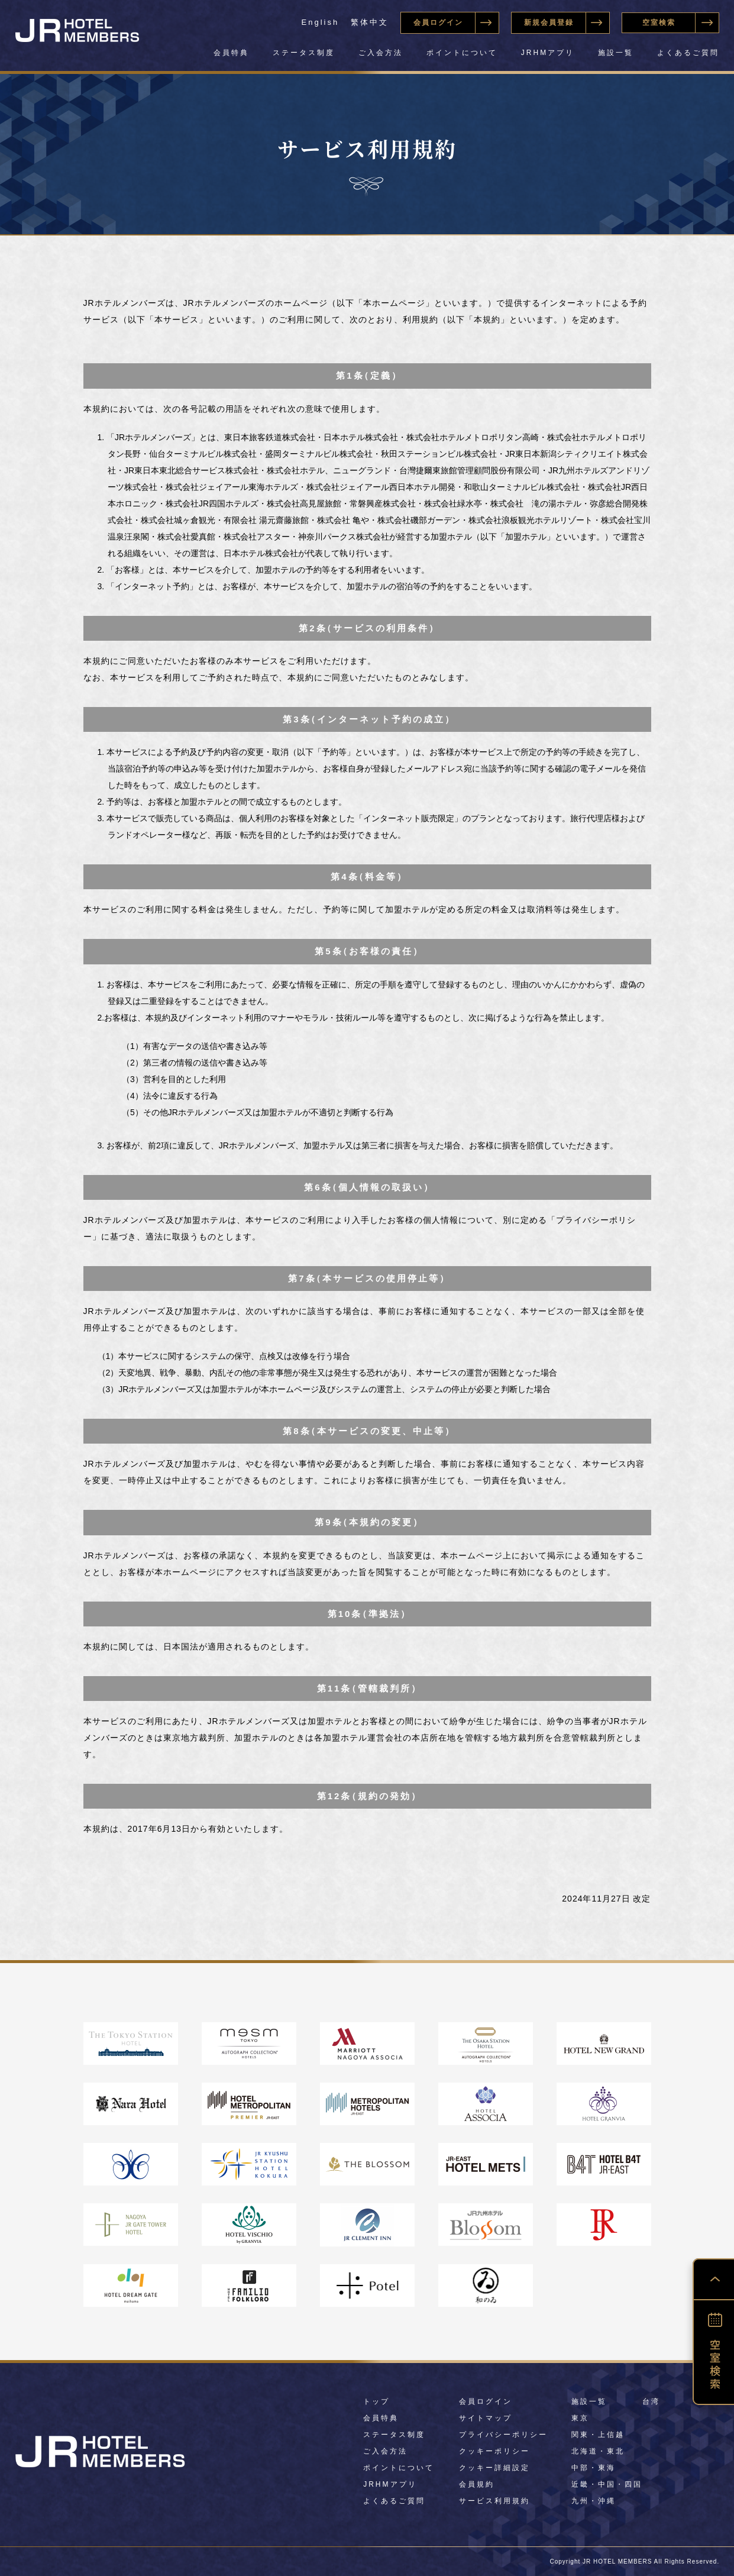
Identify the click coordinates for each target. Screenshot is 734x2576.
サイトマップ (485, 2418)
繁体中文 (370, 22)
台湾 (651, 2401)
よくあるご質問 (688, 53)
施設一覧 (615, 53)
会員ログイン (485, 2401)
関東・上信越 (598, 2434)
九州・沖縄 (593, 2501)
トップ (376, 2401)
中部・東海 (593, 2468)
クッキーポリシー (494, 2451)
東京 (580, 2418)
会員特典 (231, 53)
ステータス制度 (304, 53)
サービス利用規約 (494, 2501)
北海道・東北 (598, 2451)
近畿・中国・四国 (606, 2484)
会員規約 (476, 2484)
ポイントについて (461, 53)
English (320, 22)
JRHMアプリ (547, 53)
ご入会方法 (380, 53)
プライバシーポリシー (503, 2434)
